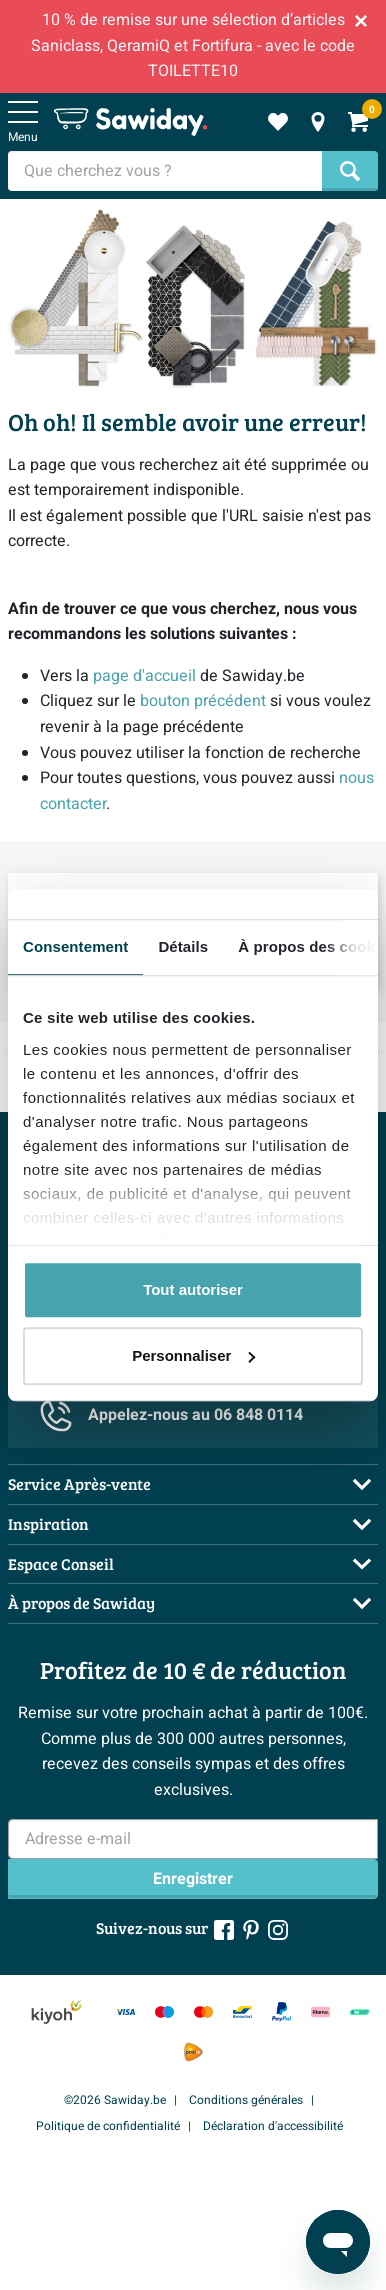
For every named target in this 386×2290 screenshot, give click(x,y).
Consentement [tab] (75, 946)
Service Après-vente (79, 1483)
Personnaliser (193, 1355)
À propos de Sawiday (81, 1602)
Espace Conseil (61, 1563)
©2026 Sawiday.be (115, 2100)
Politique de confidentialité (108, 2126)
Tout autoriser (193, 1289)
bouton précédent (203, 701)
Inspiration (48, 1523)
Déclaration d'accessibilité (273, 2126)
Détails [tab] (183, 946)
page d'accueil (144, 676)
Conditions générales (246, 2100)
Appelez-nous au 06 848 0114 (171, 1416)
